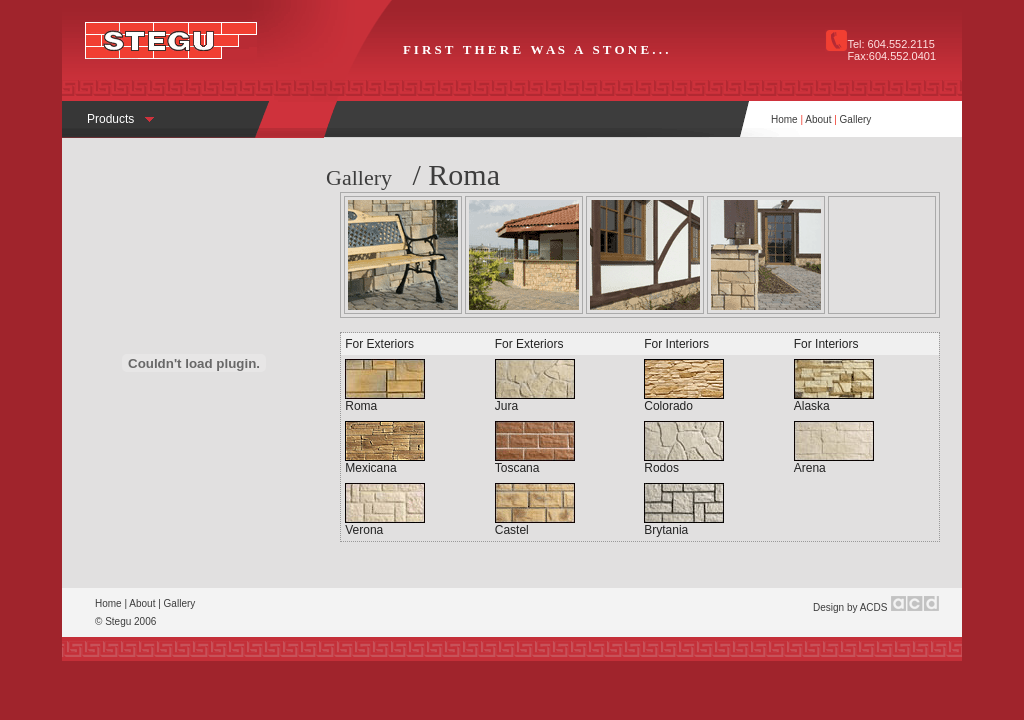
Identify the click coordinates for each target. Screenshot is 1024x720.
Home (784, 119)
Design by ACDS (850, 607)
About (818, 119)
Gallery (856, 119)
